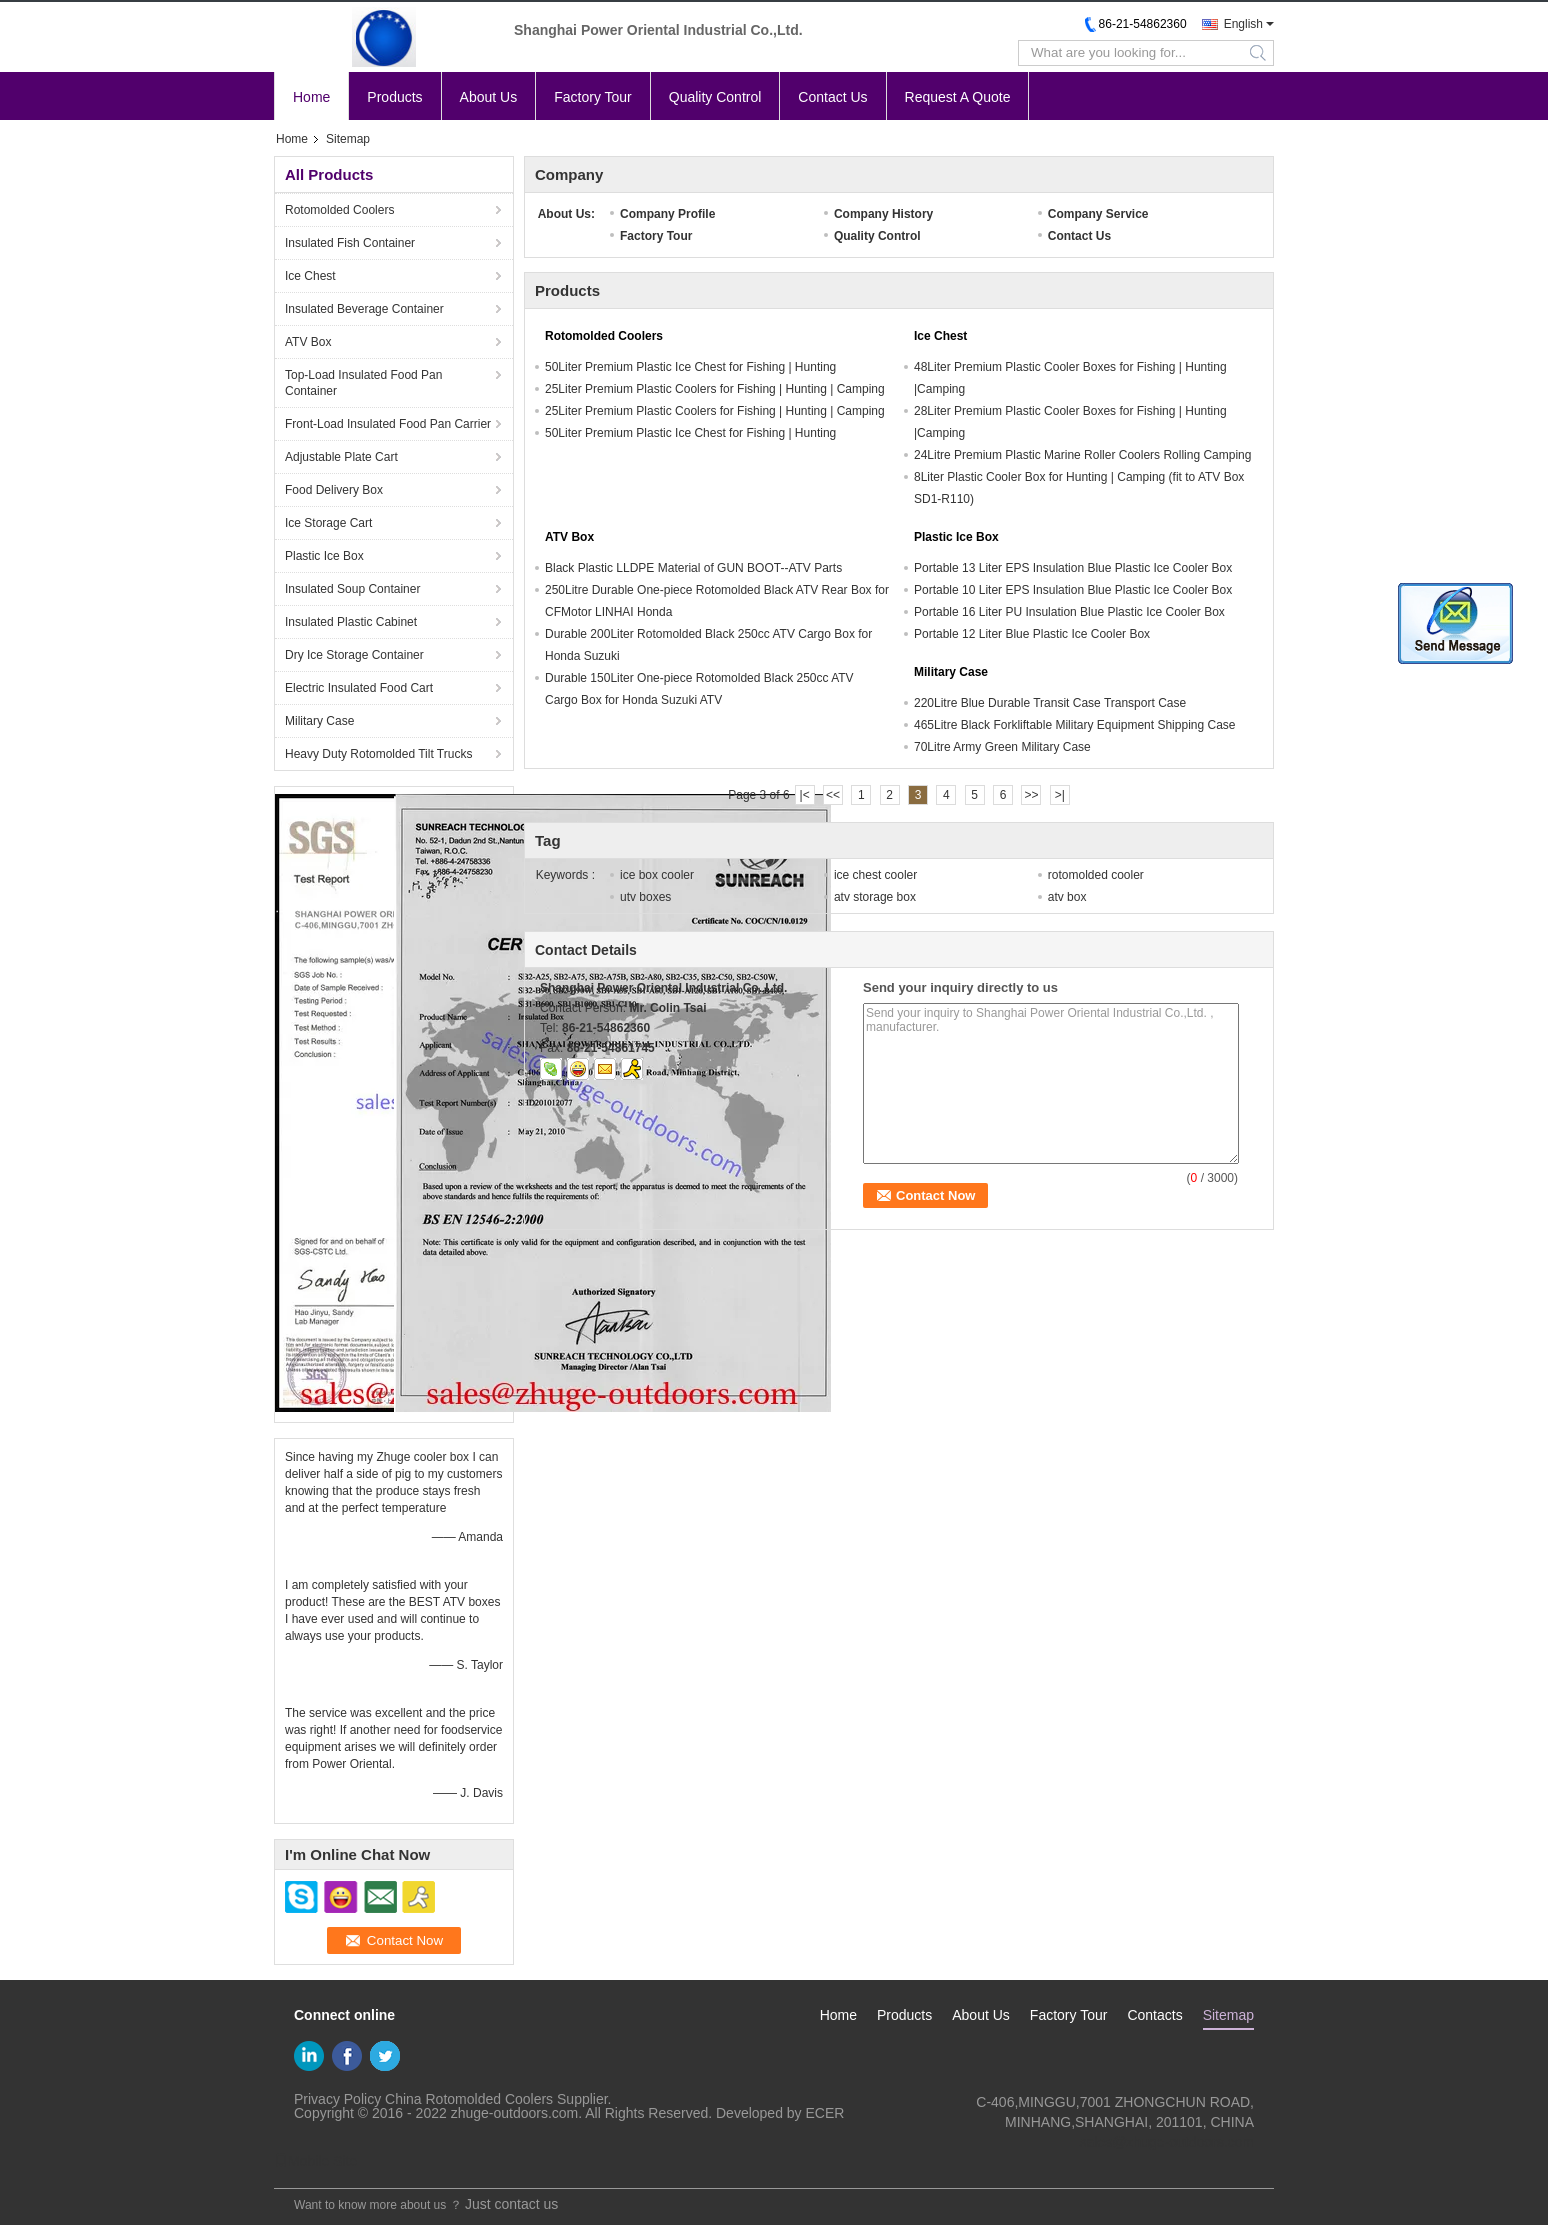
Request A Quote (958, 97)
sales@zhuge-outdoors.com (1166, 2142)
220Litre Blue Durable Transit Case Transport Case (1050, 703)
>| (1060, 795)
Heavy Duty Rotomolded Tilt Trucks (378, 754)
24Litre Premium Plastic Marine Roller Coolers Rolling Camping (1082, 455)
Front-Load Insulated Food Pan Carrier (388, 424)
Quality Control (715, 97)
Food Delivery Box (334, 490)
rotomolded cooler (1096, 875)
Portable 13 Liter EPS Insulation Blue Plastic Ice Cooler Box (1073, 568)
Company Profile (667, 214)
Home (311, 97)
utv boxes (645, 897)
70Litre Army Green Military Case (1002, 747)
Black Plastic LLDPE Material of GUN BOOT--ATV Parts (693, 568)
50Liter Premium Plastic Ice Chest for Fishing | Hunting (690, 367)
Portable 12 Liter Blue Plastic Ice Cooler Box (1032, 634)
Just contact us (511, 2204)
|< (805, 795)
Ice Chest (310, 276)
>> (1031, 795)
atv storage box (875, 897)
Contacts (1154, 2015)
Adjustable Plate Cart (341, 457)
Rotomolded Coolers (339, 210)
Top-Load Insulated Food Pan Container (363, 383)
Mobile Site (315, 2161)
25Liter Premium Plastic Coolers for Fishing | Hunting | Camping (715, 389)
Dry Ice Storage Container (354, 655)
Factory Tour (593, 97)
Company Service (1098, 214)
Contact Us (832, 97)
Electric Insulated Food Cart (359, 688)
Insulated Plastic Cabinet (351, 622)
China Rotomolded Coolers (469, 2099)
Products (394, 97)
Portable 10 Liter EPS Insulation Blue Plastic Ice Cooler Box (1073, 590)
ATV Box (308, 342)
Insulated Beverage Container (364, 309)
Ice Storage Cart (328, 523)
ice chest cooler (875, 875)
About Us (489, 97)
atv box (1067, 897)
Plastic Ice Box (324, 556)
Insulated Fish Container (350, 243)
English (1243, 24)
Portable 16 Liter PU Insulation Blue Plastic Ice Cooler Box (1069, 612)
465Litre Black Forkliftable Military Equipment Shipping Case (1075, 725)
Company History (883, 214)
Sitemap (1228, 2015)
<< (833, 795)
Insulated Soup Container (352, 589)
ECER (825, 2113)
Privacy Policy (337, 2099)
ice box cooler (657, 875)
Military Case (319, 721)
